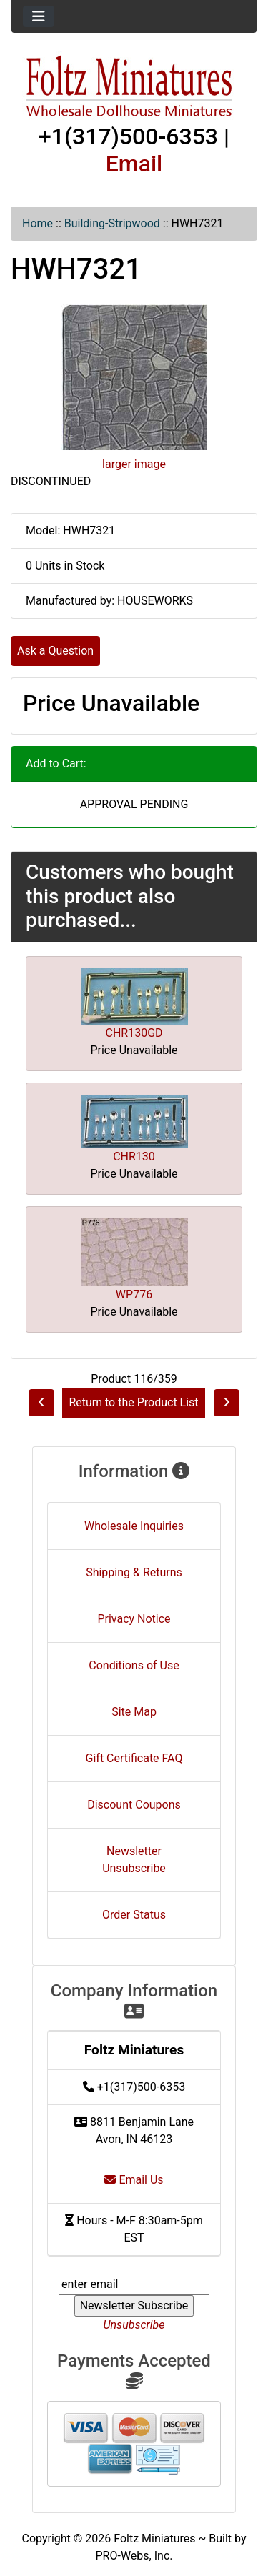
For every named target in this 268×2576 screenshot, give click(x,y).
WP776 (134, 1294)
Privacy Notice (133, 1619)
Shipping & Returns (134, 1572)
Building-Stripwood (112, 223)
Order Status (134, 1914)
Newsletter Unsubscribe (134, 1859)
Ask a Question (55, 650)
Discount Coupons (134, 1804)
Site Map (134, 1712)
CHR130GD (133, 1033)
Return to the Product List (133, 1402)
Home (37, 223)
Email (134, 163)
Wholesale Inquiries (134, 1526)
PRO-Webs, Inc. (134, 2555)
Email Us (133, 2180)
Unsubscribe (133, 2325)
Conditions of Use (134, 1665)
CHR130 (134, 1156)
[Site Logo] (134, 87)
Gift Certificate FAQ (134, 1758)
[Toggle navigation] (38, 16)
